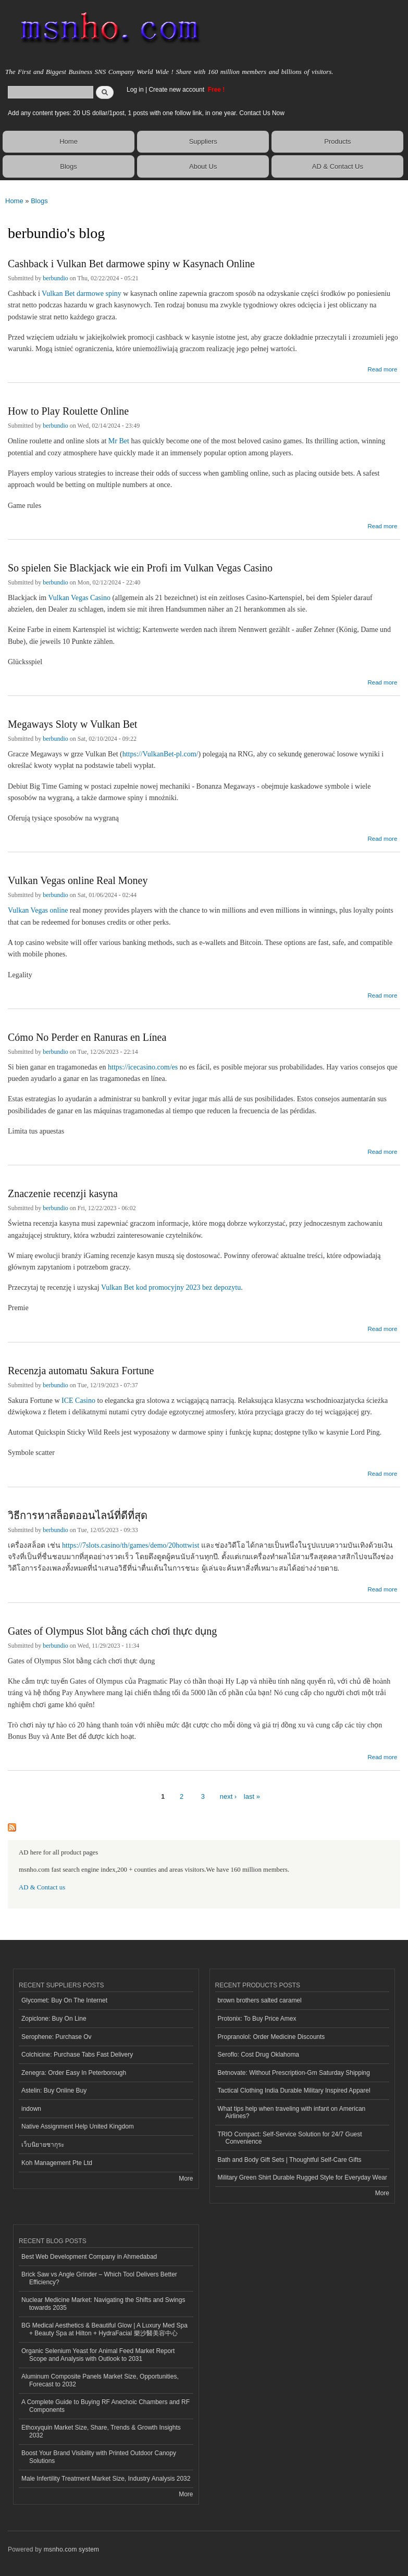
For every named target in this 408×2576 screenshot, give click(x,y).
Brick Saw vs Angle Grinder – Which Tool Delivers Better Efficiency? (99, 2278)
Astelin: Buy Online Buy (53, 2090)
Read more (382, 368)
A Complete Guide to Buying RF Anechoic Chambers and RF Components (105, 2405)
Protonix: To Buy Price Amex (257, 2018)
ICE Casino (78, 1400)
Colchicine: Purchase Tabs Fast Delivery (77, 2054)
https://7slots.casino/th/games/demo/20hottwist (130, 1545)
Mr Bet (118, 441)
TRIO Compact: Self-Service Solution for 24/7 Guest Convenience (290, 2138)
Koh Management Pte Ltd (56, 2163)
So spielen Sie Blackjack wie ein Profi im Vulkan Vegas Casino (140, 568)
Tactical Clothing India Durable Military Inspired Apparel (294, 2090)
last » (252, 1796)
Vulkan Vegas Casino (79, 598)
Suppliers (203, 141)
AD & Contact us (42, 1887)
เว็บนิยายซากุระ (42, 2144)
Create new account (177, 89)
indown (31, 2108)
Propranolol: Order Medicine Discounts (271, 2036)
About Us (203, 166)
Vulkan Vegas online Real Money (77, 880)
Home (68, 141)
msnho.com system (71, 2549)
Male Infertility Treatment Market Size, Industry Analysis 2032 (105, 2478)
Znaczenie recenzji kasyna (63, 1193)
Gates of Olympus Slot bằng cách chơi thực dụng (112, 1631)
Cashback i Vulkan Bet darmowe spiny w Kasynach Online (131, 263)
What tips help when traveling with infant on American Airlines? (292, 2112)
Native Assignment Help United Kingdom (77, 2126)
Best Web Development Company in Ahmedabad (89, 2256)
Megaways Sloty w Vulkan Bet (72, 724)
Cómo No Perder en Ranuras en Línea (87, 1037)
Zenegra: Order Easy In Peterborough (73, 2072)
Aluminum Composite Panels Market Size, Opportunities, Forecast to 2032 (100, 2380)
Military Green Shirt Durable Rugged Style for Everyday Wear (303, 2177)
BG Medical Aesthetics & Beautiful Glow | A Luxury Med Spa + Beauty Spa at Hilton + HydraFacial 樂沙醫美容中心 (104, 2329)
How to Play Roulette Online (68, 411)
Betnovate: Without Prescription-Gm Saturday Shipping (294, 2072)
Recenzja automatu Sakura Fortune (81, 1370)
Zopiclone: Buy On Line (53, 2018)
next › (228, 1796)
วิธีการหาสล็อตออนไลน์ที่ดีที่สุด (77, 1515)
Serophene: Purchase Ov (56, 2036)
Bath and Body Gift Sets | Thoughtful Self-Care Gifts (290, 2159)
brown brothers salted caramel (260, 2000)
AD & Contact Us (337, 166)
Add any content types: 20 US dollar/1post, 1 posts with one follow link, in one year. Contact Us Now (146, 113)
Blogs (68, 166)
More (186, 2178)
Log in (135, 89)
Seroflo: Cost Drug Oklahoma (259, 2054)
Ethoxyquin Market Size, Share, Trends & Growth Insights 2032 (101, 2431)
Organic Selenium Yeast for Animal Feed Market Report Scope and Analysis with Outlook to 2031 (98, 2354)
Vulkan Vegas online (38, 910)
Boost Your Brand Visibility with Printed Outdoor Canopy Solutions (98, 2456)
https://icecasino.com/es (143, 1067)
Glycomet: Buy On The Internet (64, 2000)
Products (337, 141)
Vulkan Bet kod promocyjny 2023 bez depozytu (171, 1287)
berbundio (55, 278)
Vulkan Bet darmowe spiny (81, 293)
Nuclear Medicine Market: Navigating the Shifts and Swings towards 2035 (103, 2303)
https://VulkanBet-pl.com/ (160, 754)
